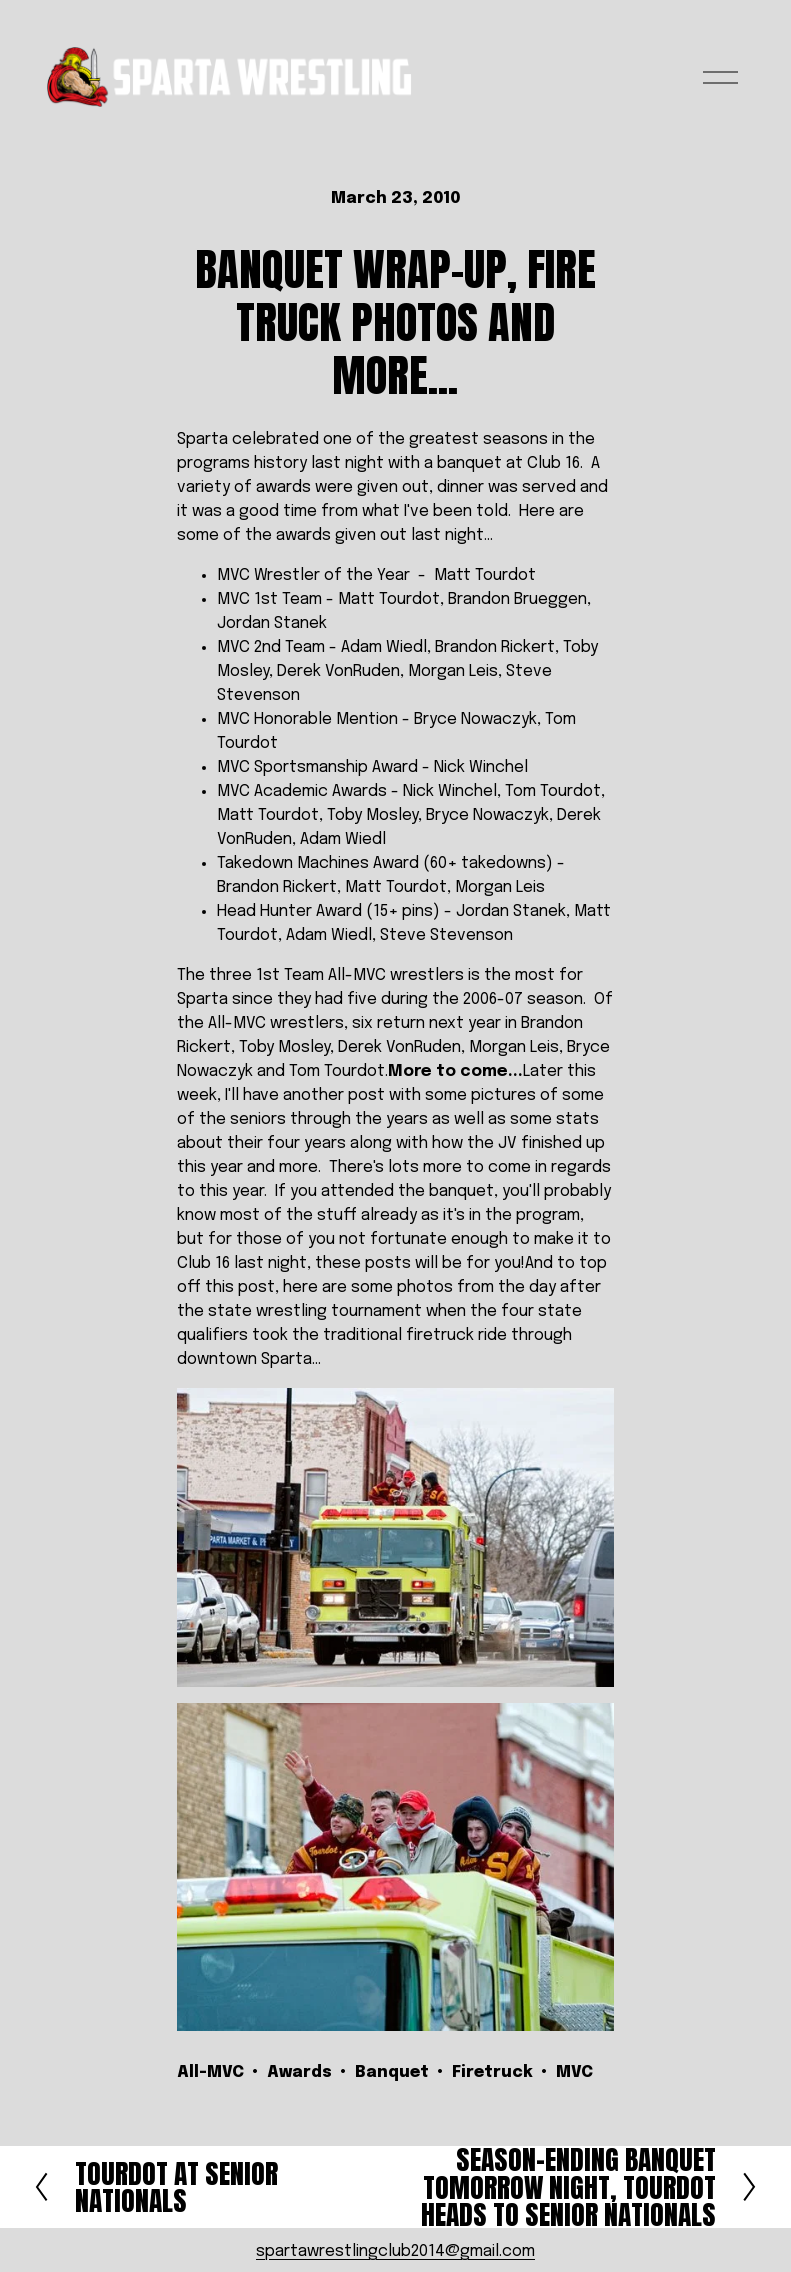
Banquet (392, 2072)
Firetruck (492, 2072)
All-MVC (210, 2072)
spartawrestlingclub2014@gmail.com (395, 2251)
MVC (574, 2072)
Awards (299, 2072)
